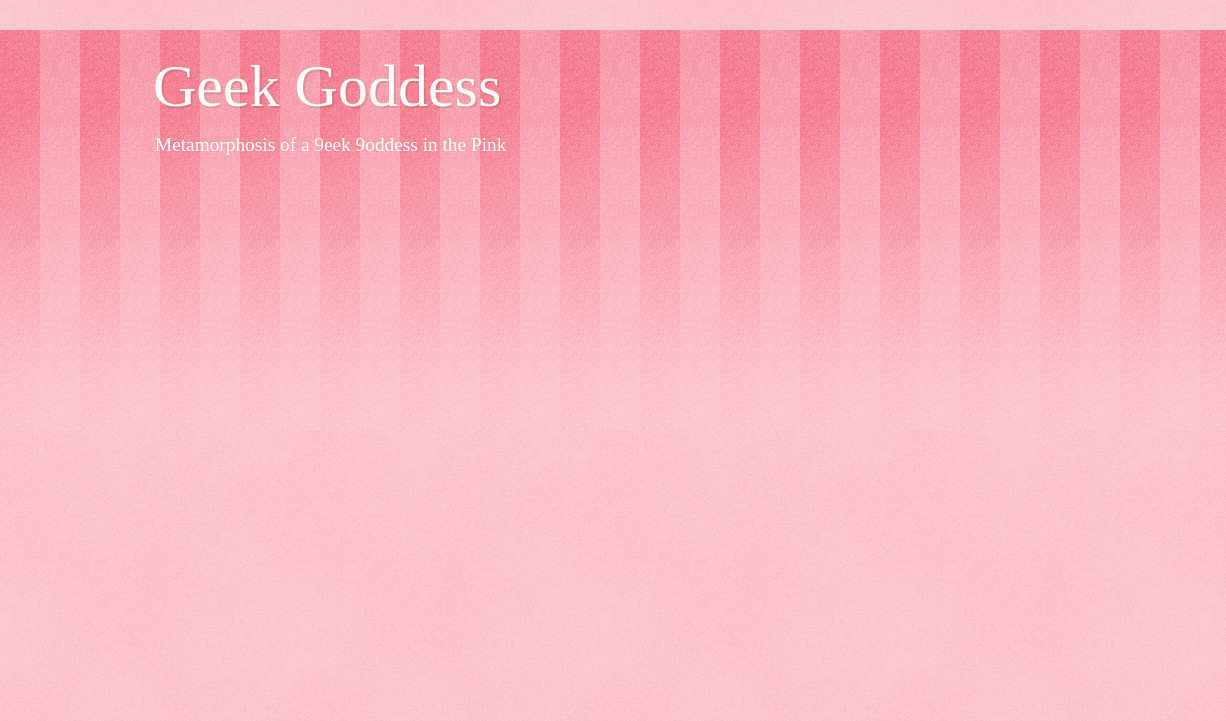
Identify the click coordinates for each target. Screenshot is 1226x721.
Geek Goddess (327, 86)
